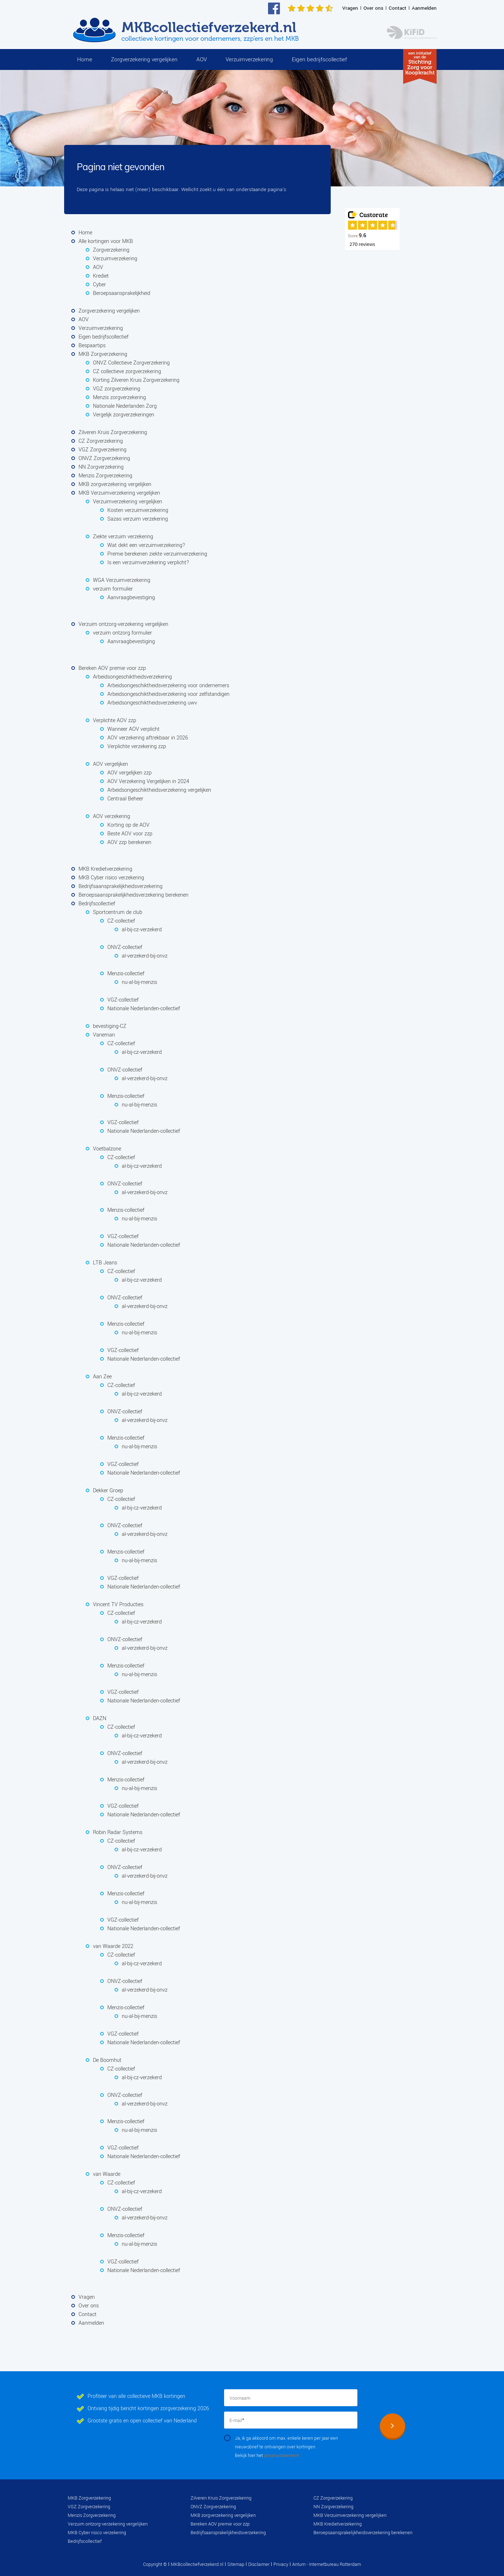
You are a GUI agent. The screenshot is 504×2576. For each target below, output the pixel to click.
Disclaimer (258, 2564)
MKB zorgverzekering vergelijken (223, 2515)
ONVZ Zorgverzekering (213, 2507)
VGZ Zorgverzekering (89, 2507)
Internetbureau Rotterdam (334, 2564)
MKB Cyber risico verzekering (97, 2532)
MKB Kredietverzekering (337, 2524)
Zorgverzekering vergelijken (144, 59)
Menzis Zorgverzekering (92, 2515)
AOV (201, 59)
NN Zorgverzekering (333, 2507)
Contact (397, 8)
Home (84, 59)
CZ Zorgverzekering (333, 2498)
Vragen (350, 8)
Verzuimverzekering (249, 59)
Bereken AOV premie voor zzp (220, 2524)
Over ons (373, 8)
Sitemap (235, 2564)
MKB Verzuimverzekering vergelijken (350, 2515)
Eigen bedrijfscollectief (319, 59)
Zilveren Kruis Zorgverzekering (221, 2498)
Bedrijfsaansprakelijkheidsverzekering (228, 2532)
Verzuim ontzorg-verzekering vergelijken (108, 2524)
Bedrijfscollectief (85, 2541)
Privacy (280, 2564)
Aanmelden (424, 8)
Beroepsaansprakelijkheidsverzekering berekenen (362, 2532)
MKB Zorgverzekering (89, 2498)
